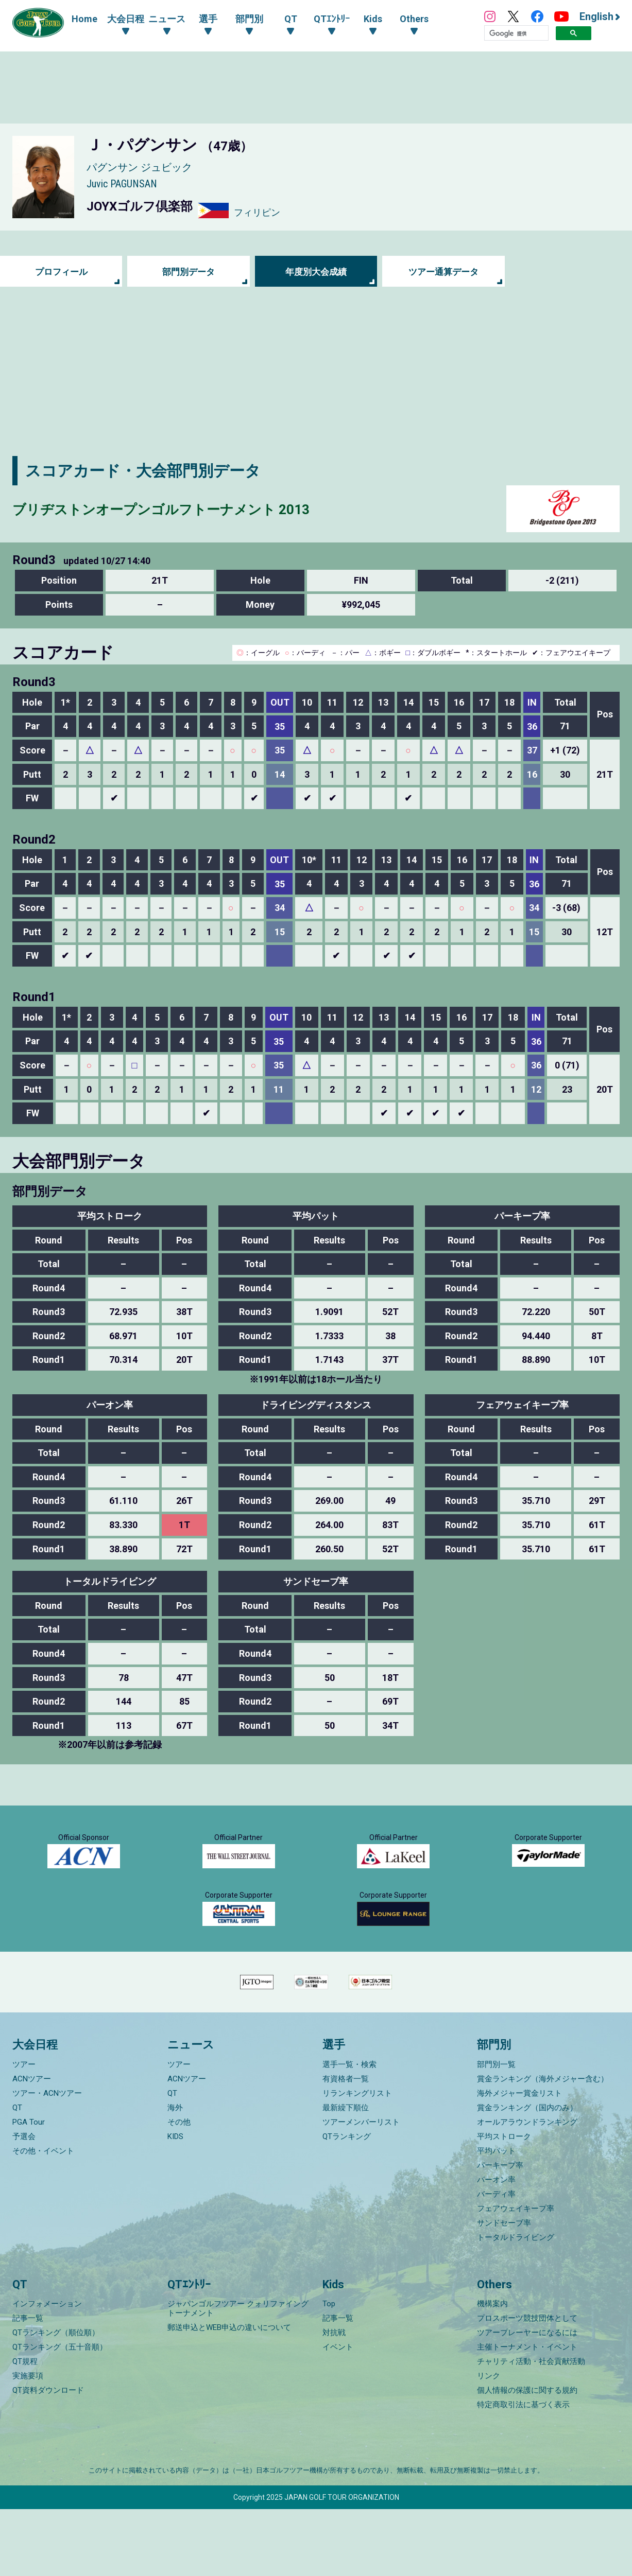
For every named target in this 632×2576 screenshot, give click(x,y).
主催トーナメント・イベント (527, 2414)
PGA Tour (28, 2189)
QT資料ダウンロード (48, 2457)
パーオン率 (496, 2246)
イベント (337, 2414)
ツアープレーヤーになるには (527, 2399)
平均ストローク (504, 2203)
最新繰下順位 (345, 2174)
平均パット (496, 2217)
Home (84, 18)
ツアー (24, 2131)
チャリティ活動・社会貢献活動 (531, 2428)
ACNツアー (31, 2145)
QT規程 (25, 2428)
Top (328, 2370)
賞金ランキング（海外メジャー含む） (542, 2145)
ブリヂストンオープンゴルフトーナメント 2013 (182, 509)
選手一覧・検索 (349, 2131)
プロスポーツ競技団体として (527, 2385)
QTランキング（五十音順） (59, 2414)
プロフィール (61, 271)
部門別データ (188, 271)
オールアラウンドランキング (527, 2189)
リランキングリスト (357, 2160)
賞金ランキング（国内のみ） (527, 2174)
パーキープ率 (500, 2232)
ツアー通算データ (443, 271)
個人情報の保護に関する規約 (527, 2457)
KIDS (175, 2203)
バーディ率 (496, 2261)
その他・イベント (43, 2217)
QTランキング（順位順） (55, 2399)
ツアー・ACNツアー (47, 2160)
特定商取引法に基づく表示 (523, 2471)
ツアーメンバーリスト (361, 2189)
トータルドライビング (515, 2304)
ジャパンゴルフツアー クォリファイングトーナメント (238, 2375)
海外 (175, 2174)
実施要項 (27, 2442)
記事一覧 (27, 2385)
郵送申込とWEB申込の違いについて (229, 2394)
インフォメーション (47, 2370)
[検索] (516, 33)
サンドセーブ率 (504, 2289)
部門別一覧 (496, 2131)
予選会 (24, 2203)
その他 (179, 2189)
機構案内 (492, 2370)
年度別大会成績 (315, 271)
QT (17, 2174)
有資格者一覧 (345, 2145)
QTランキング (346, 2203)
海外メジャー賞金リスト (519, 2160)
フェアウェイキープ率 (515, 2275)
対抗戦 (334, 2399)
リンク (488, 2442)
